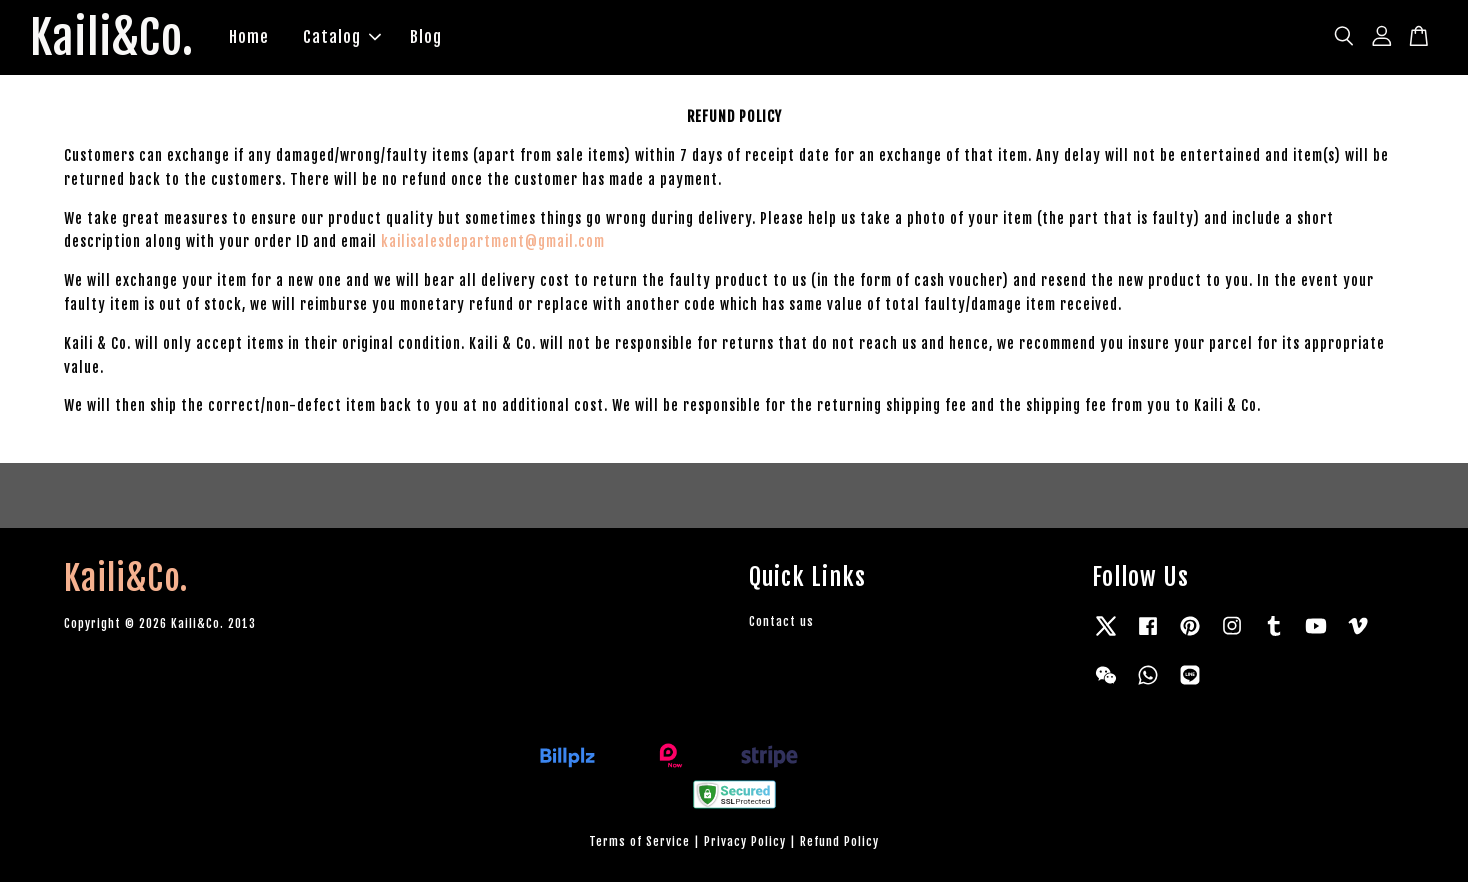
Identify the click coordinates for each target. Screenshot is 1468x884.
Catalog (347, 38)
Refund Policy (839, 843)
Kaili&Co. (114, 39)
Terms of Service (639, 843)
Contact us (781, 623)
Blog (431, 38)
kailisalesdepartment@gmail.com (493, 244)
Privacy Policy (745, 843)
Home (254, 38)
